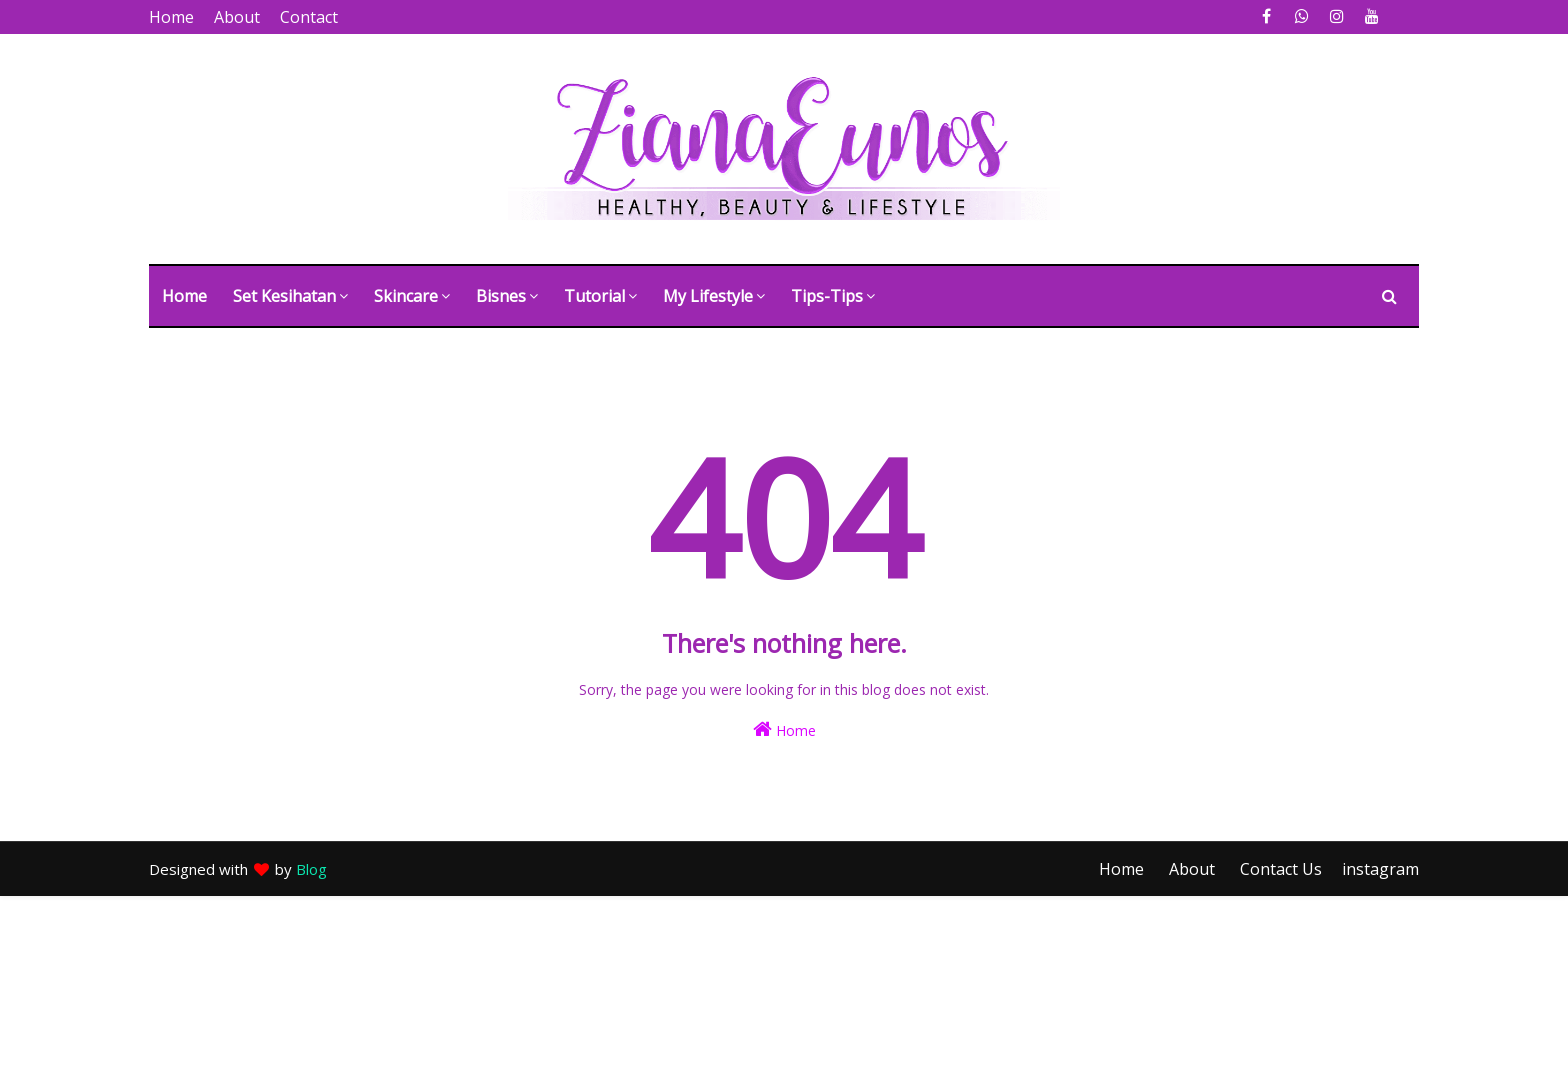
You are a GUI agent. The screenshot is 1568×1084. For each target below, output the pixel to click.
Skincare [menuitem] (406, 296)
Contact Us (1281, 869)
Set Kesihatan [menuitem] (284, 296)
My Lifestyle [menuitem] (708, 296)
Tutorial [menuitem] (594, 296)
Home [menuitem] (184, 296)
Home (171, 17)
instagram (1380, 869)
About (237, 17)
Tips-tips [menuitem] (827, 296)
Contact (309, 17)
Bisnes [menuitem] (501, 296)
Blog (311, 869)
